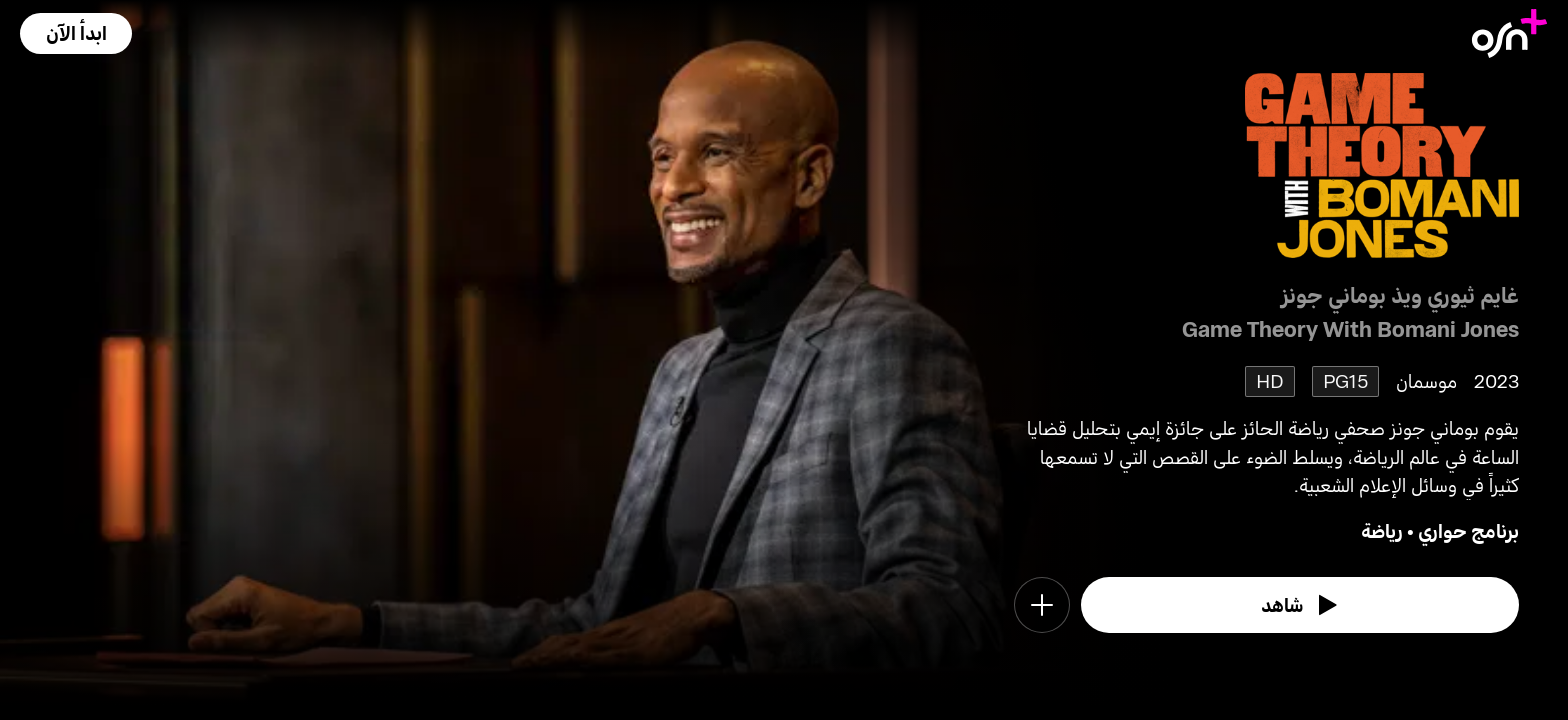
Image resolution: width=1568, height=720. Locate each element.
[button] (76, 33)
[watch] (1300, 605)
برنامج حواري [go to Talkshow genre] (1468, 530)
